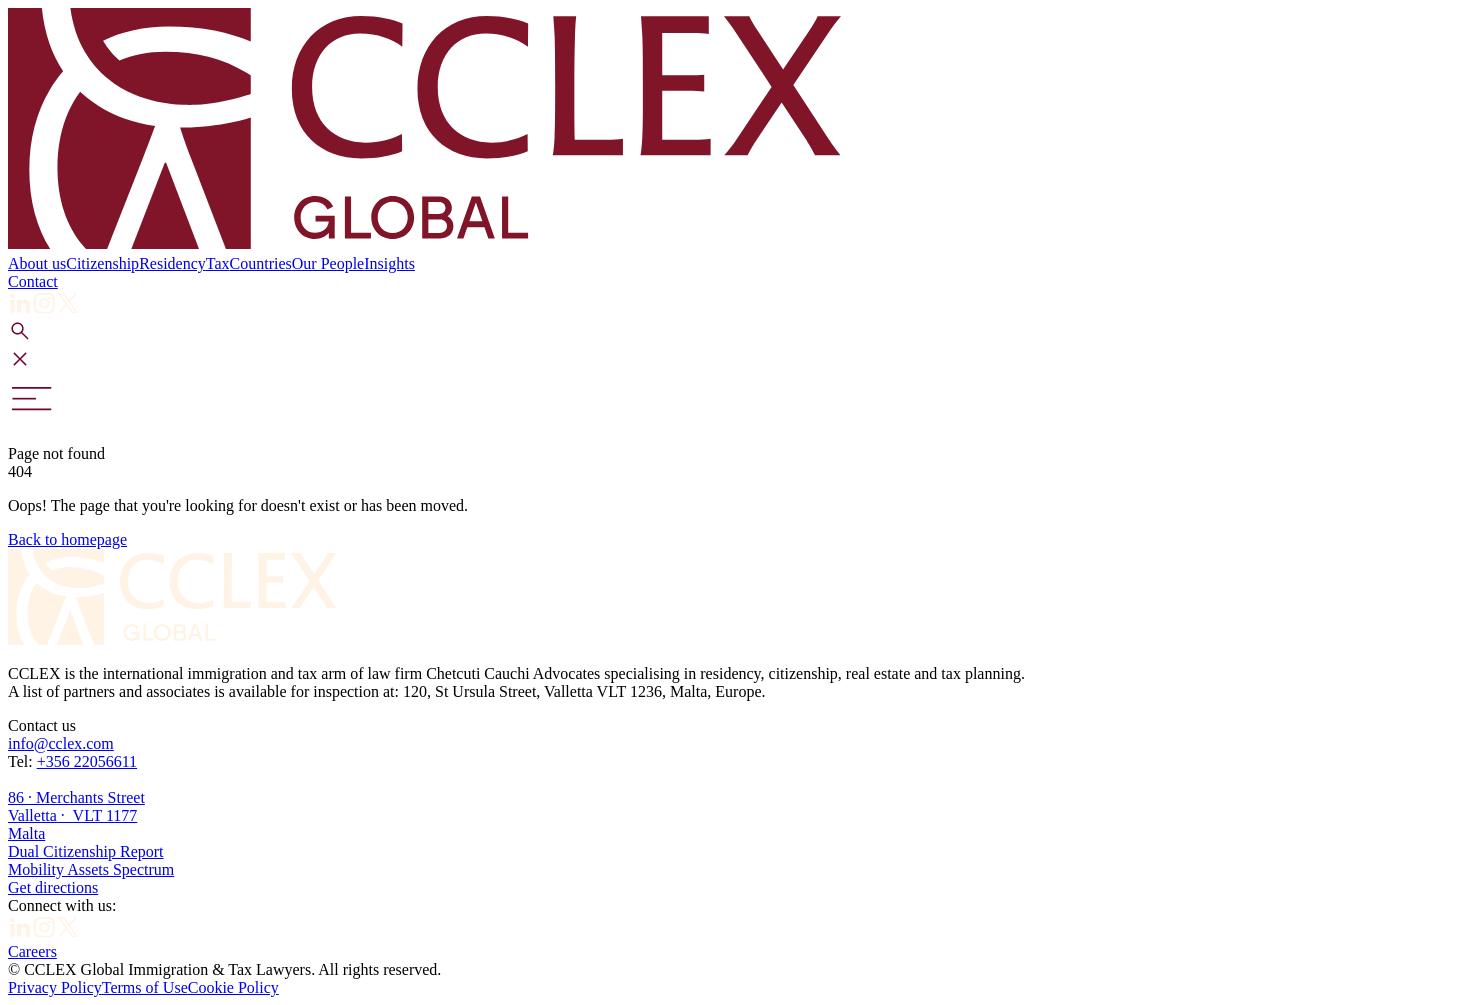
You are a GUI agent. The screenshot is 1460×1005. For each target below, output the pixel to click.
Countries (261, 263)
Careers (32, 951)
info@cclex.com (61, 743)
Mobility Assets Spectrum (91, 869)
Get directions (53, 887)
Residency (172, 263)
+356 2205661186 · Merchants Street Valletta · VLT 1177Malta (76, 797)
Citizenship (102, 263)
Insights (389, 263)
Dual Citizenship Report (86, 851)
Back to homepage (67, 539)
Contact (33, 281)
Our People (328, 263)
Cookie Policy (233, 987)
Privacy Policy (55, 987)
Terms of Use (145, 987)
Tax (218, 263)
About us (37, 263)
